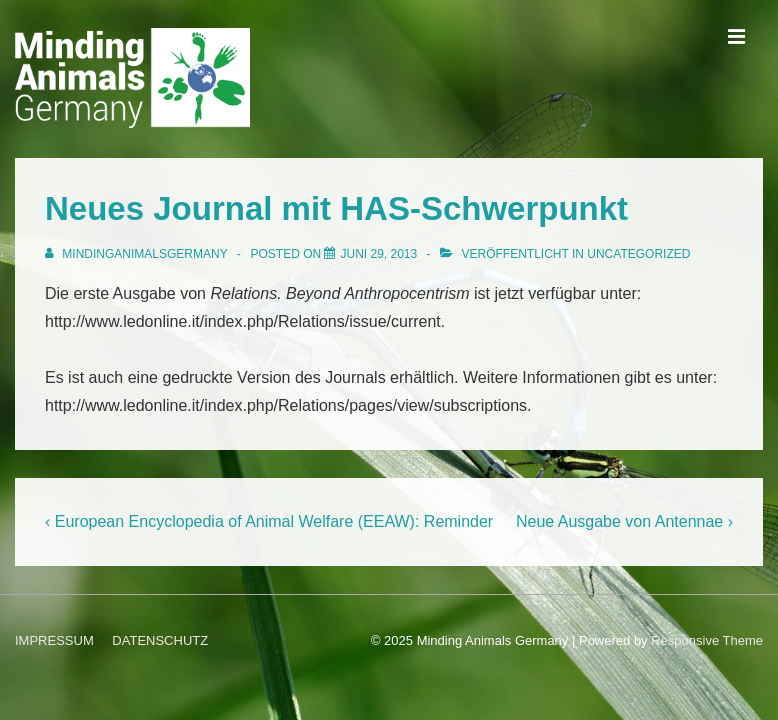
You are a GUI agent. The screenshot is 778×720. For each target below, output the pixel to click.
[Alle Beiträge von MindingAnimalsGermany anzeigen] (138, 254)
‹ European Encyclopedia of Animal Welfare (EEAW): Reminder (269, 521)
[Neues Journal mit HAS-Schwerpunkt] (378, 254)
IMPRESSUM (54, 640)
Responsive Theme (707, 640)
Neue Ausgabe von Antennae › (624, 521)
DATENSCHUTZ (160, 640)
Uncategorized (638, 254)
